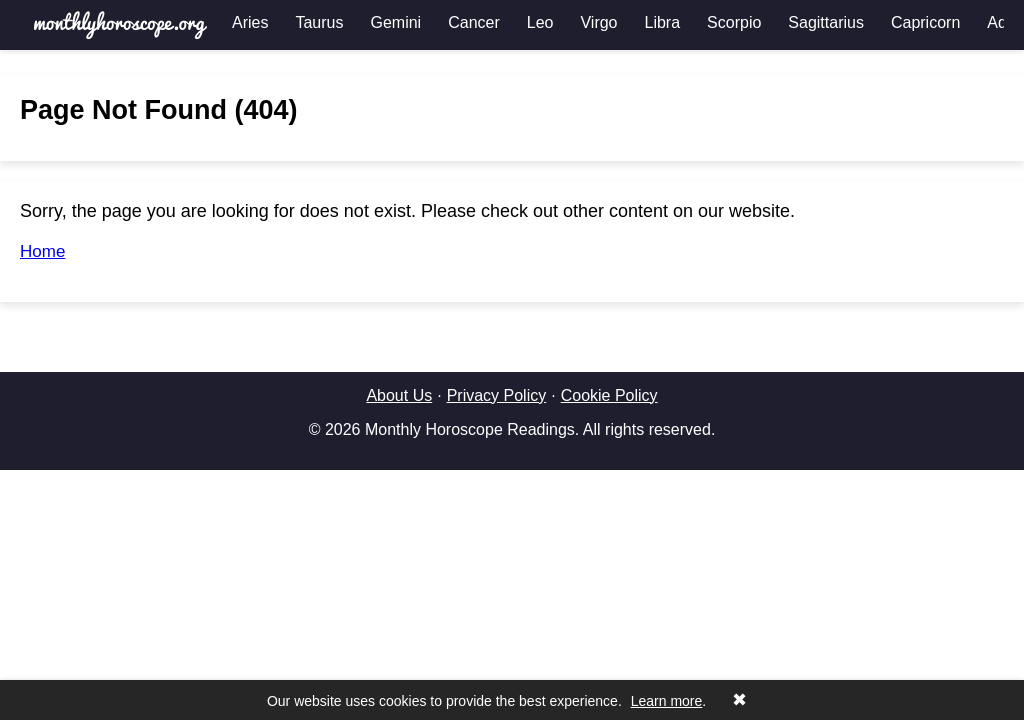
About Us (399, 395)
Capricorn (925, 22)
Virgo (598, 22)
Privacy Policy (497, 395)
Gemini (395, 22)
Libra (663, 22)
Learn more (667, 701)
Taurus (319, 22)
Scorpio (734, 22)
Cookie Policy (609, 395)
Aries (250, 22)
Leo (540, 22)
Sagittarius (826, 22)
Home (42, 251)
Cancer (474, 22)
